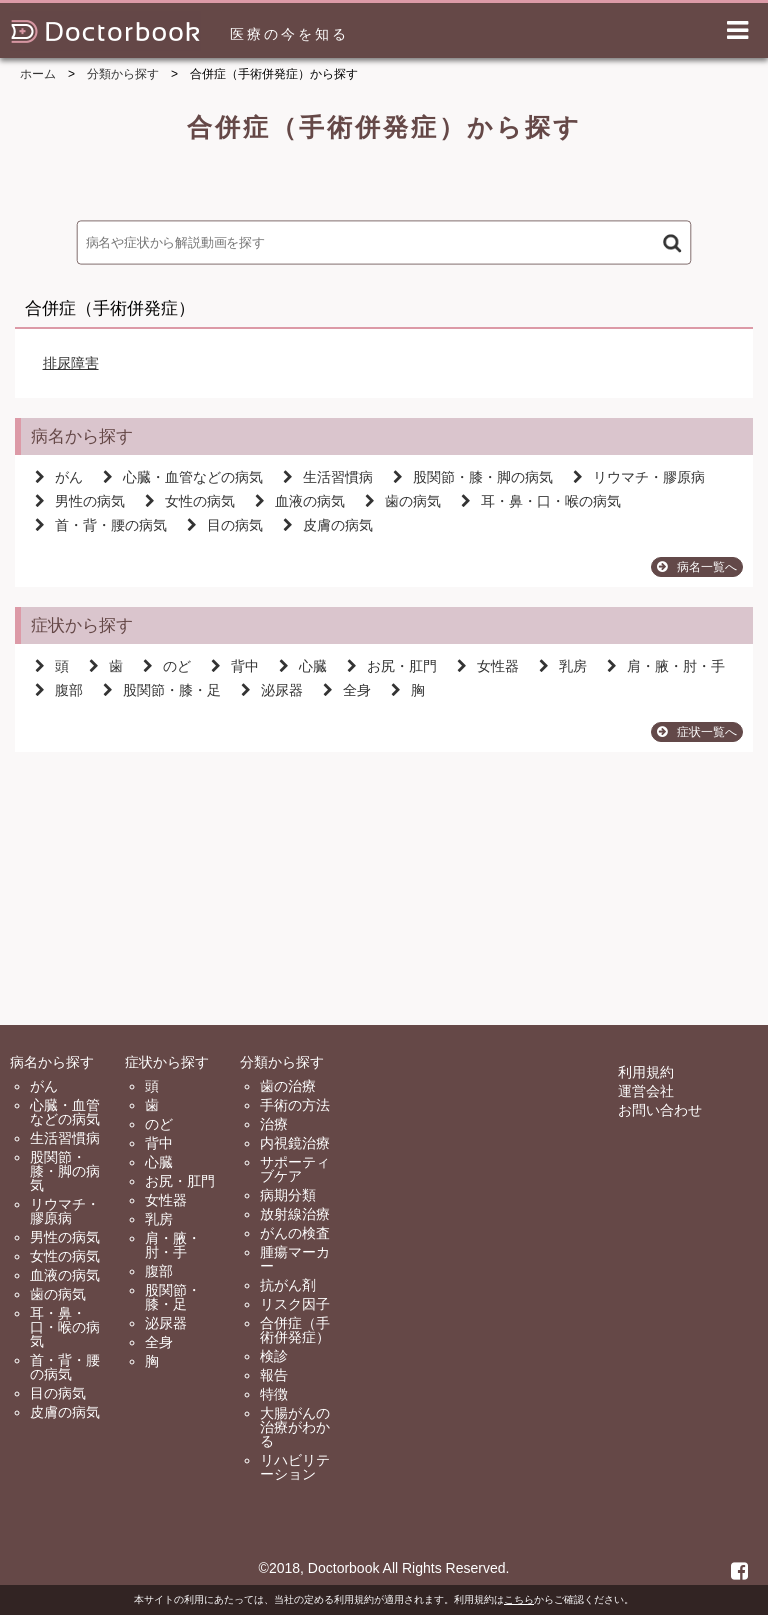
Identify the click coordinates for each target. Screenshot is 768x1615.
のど (167, 666)
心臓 (303, 666)
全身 (347, 690)
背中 (235, 666)
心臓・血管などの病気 (183, 477)
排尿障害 (71, 363)
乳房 (563, 666)
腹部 (59, 690)
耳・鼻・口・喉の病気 (541, 501)
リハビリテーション (295, 1467)
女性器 (488, 666)
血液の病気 (300, 501)
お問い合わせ (660, 1110)
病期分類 (288, 1195)
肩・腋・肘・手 (666, 666)
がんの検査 (295, 1233)
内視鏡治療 (295, 1143)
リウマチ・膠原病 (639, 477)
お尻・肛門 (392, 666)
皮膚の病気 (328, 525)
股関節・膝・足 (162, 690)
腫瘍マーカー (295, 1259)
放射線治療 (295, 1214)
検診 (274, 1356)
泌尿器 (272, 690)
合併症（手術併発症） (295, 1330)
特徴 (274, 1394)
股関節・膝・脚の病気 (473, 477)
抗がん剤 (288, 1285)
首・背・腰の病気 (101, 525)
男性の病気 (80, 501)
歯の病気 (403, 501)
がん (59, 477)
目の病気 (225, 525)
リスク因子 (295, 1304)
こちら (519, 1599)
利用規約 (646, 1072)
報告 (274, 1375)
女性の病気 (190, 501)
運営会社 (646, 1091)
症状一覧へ (697, 732)
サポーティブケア (295, 1169)
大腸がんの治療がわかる (295, 1427)
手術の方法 (295, 1105)
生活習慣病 (328, 477)
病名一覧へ (697, 567)
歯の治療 (288, 1086)
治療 (274, 1124)
